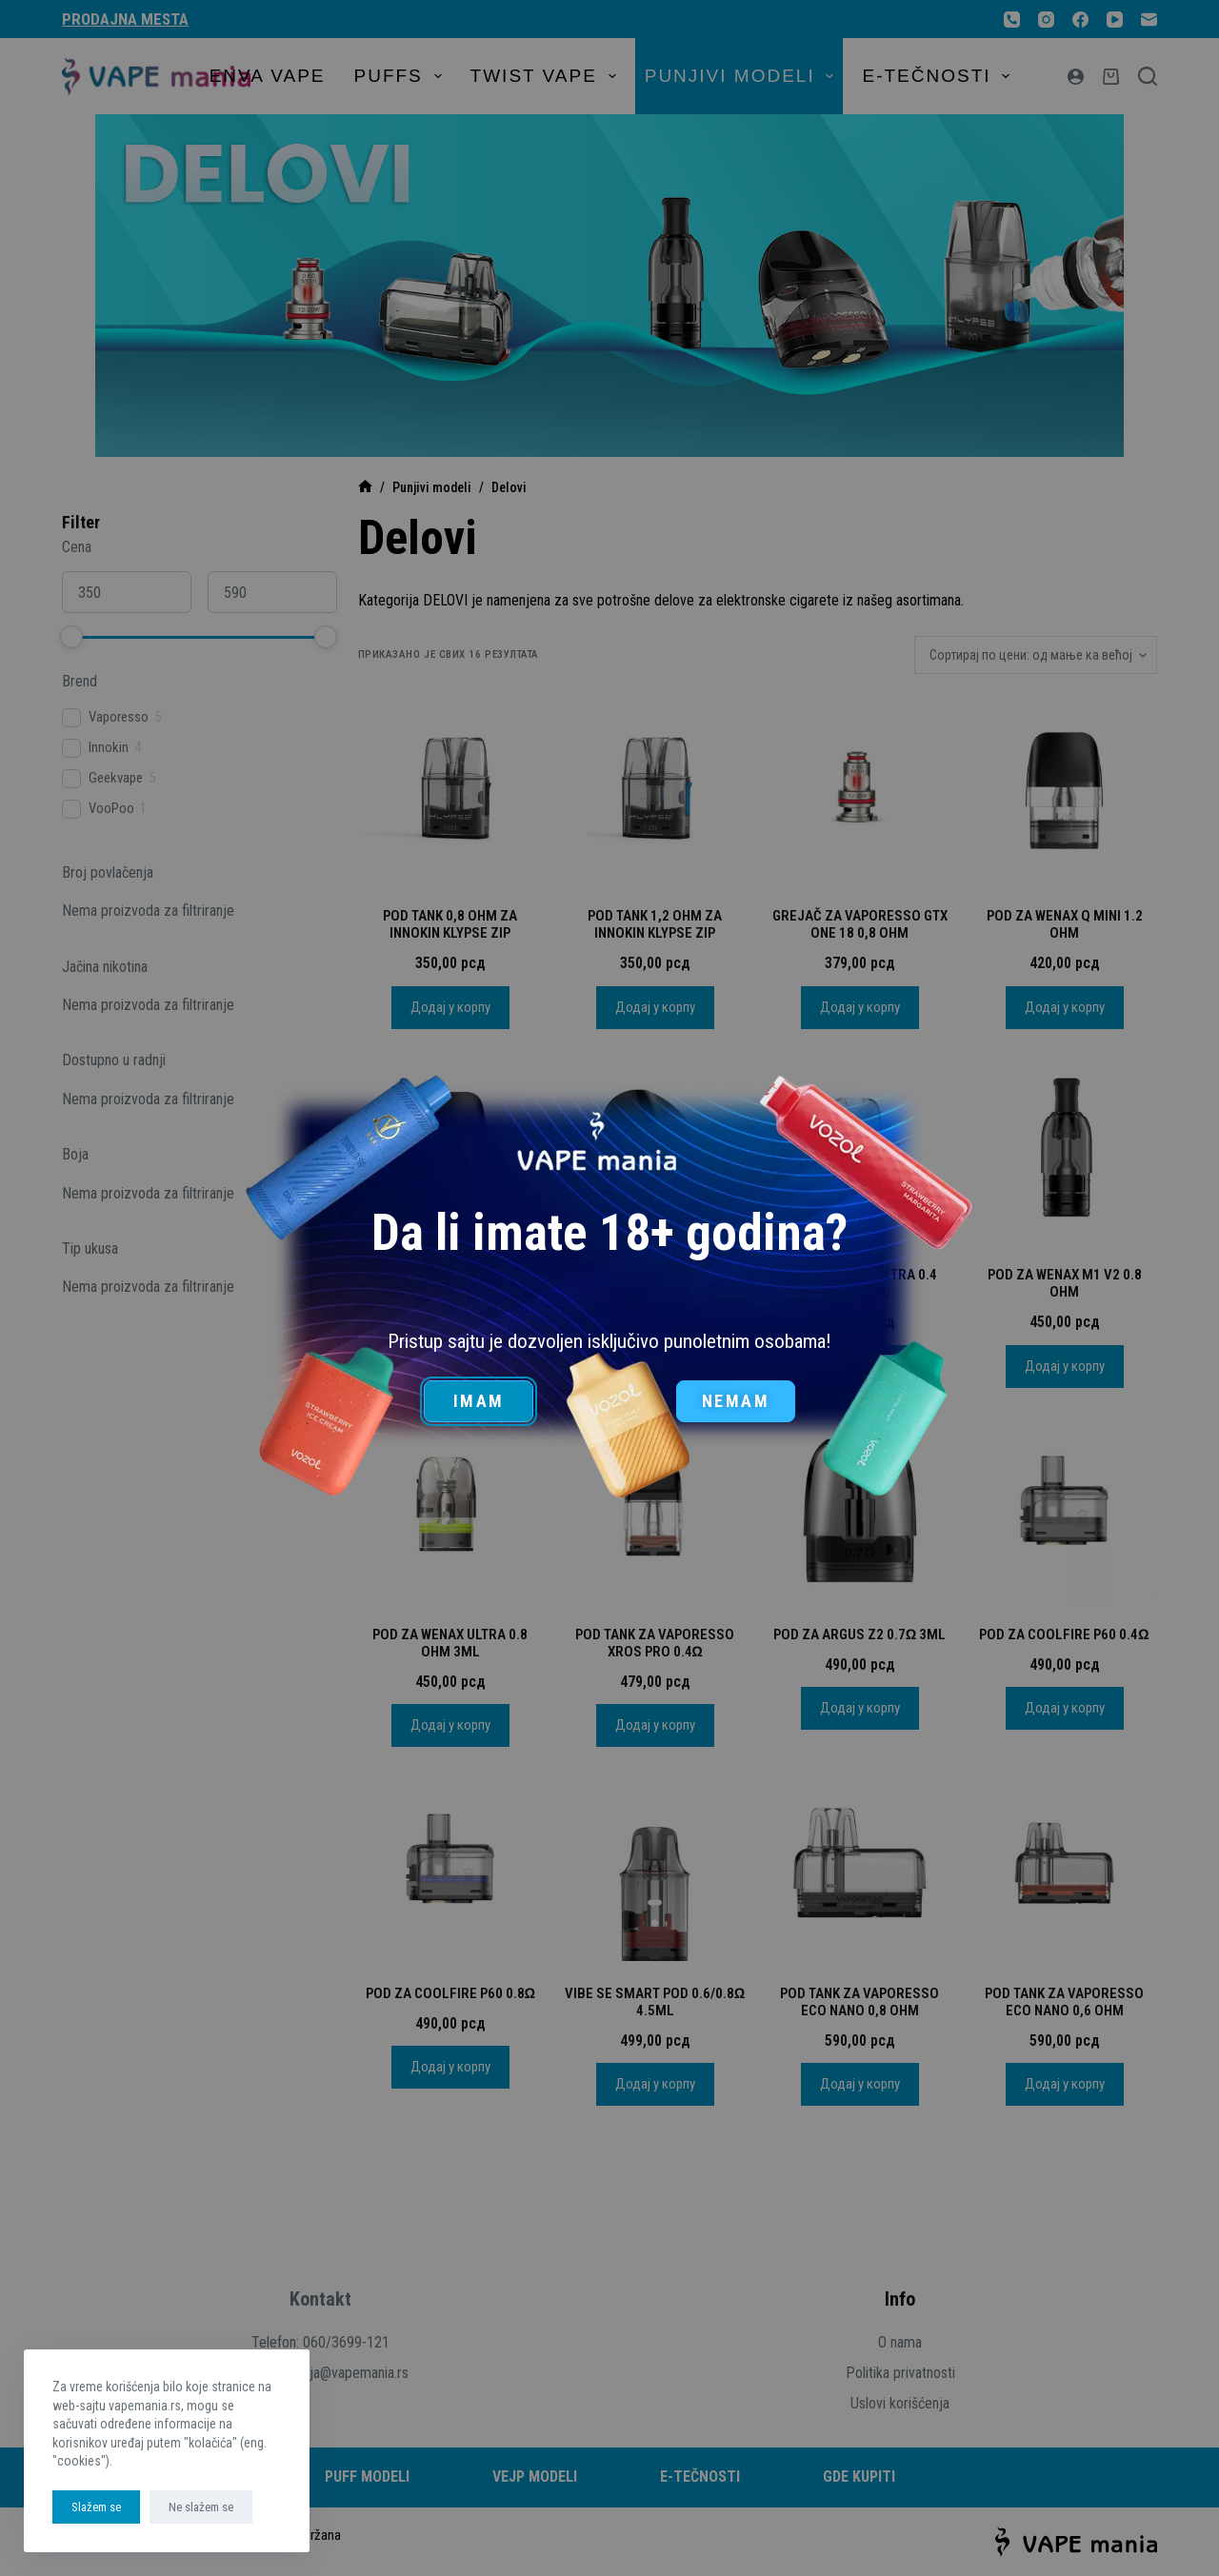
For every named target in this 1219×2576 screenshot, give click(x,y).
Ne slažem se (201, 2507)
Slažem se (96, 2507)
